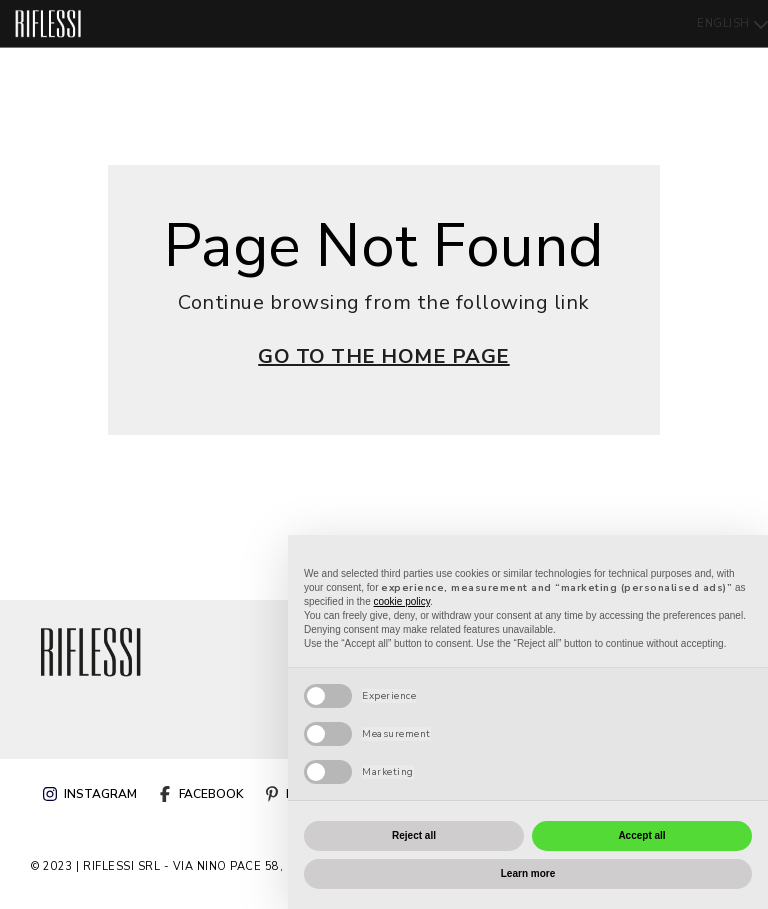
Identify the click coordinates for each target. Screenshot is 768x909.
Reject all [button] (414, 835)
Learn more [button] (528, 873)
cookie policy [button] (402, 601)
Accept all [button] (641, 835)
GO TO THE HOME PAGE (384, 356)
